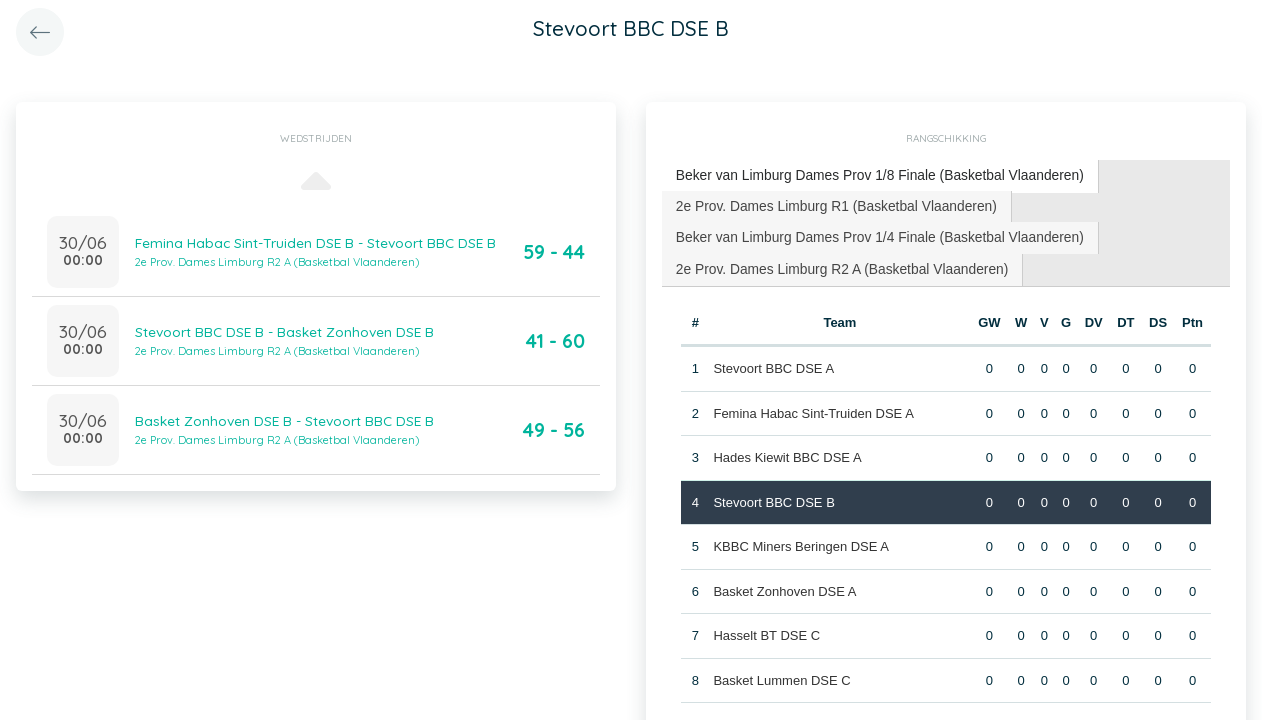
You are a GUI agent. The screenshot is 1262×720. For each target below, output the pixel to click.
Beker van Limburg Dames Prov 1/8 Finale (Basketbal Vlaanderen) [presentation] (867, 174)
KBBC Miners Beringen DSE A (800, 538)
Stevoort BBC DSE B (772, 494)
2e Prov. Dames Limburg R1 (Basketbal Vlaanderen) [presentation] (826, 202)
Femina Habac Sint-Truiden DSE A (812, 405)
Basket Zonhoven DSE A (783, 583)
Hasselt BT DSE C (765, 627)
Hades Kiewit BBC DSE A (786, 449)
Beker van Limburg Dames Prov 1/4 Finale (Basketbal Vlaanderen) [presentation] (867, 232)
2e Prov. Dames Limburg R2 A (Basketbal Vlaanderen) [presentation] (831, 262)
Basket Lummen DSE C (780, 672)
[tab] (867, 175)
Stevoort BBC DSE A (772, 360)
